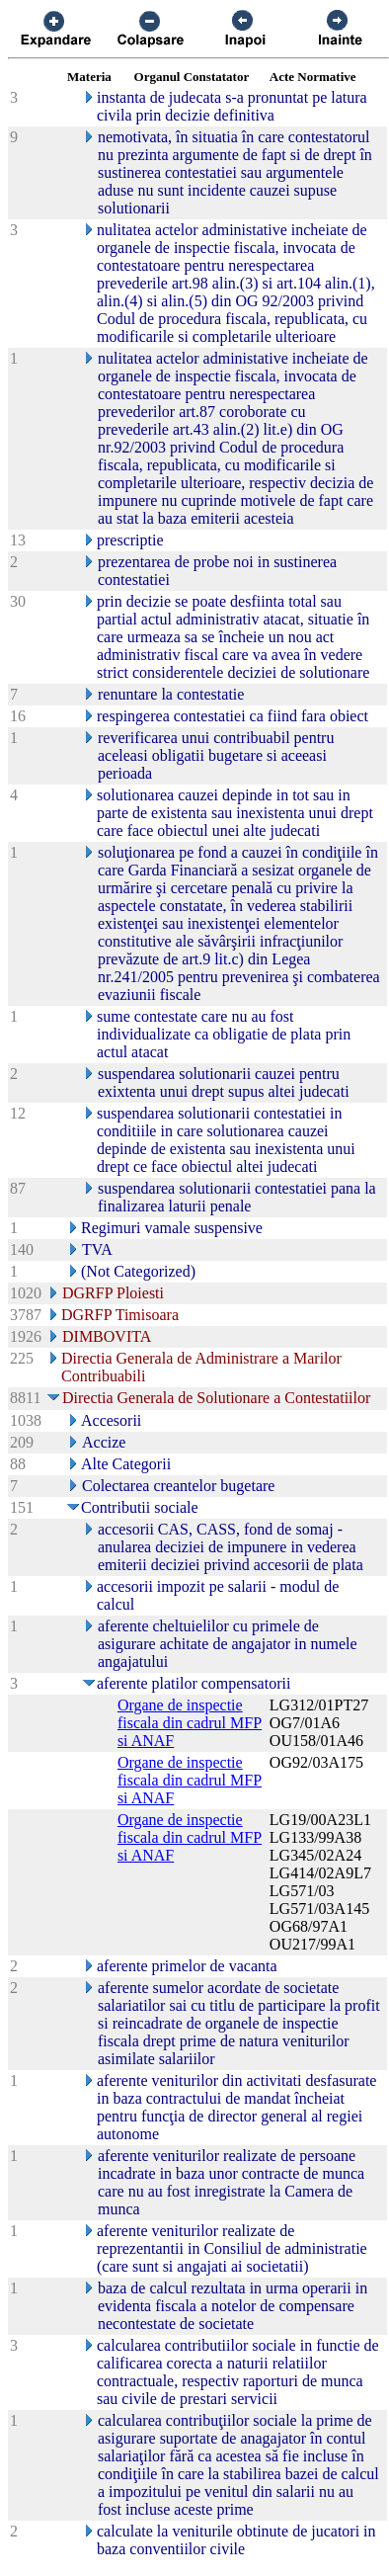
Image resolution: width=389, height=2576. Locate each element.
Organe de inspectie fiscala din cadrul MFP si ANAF (189, 1723)
